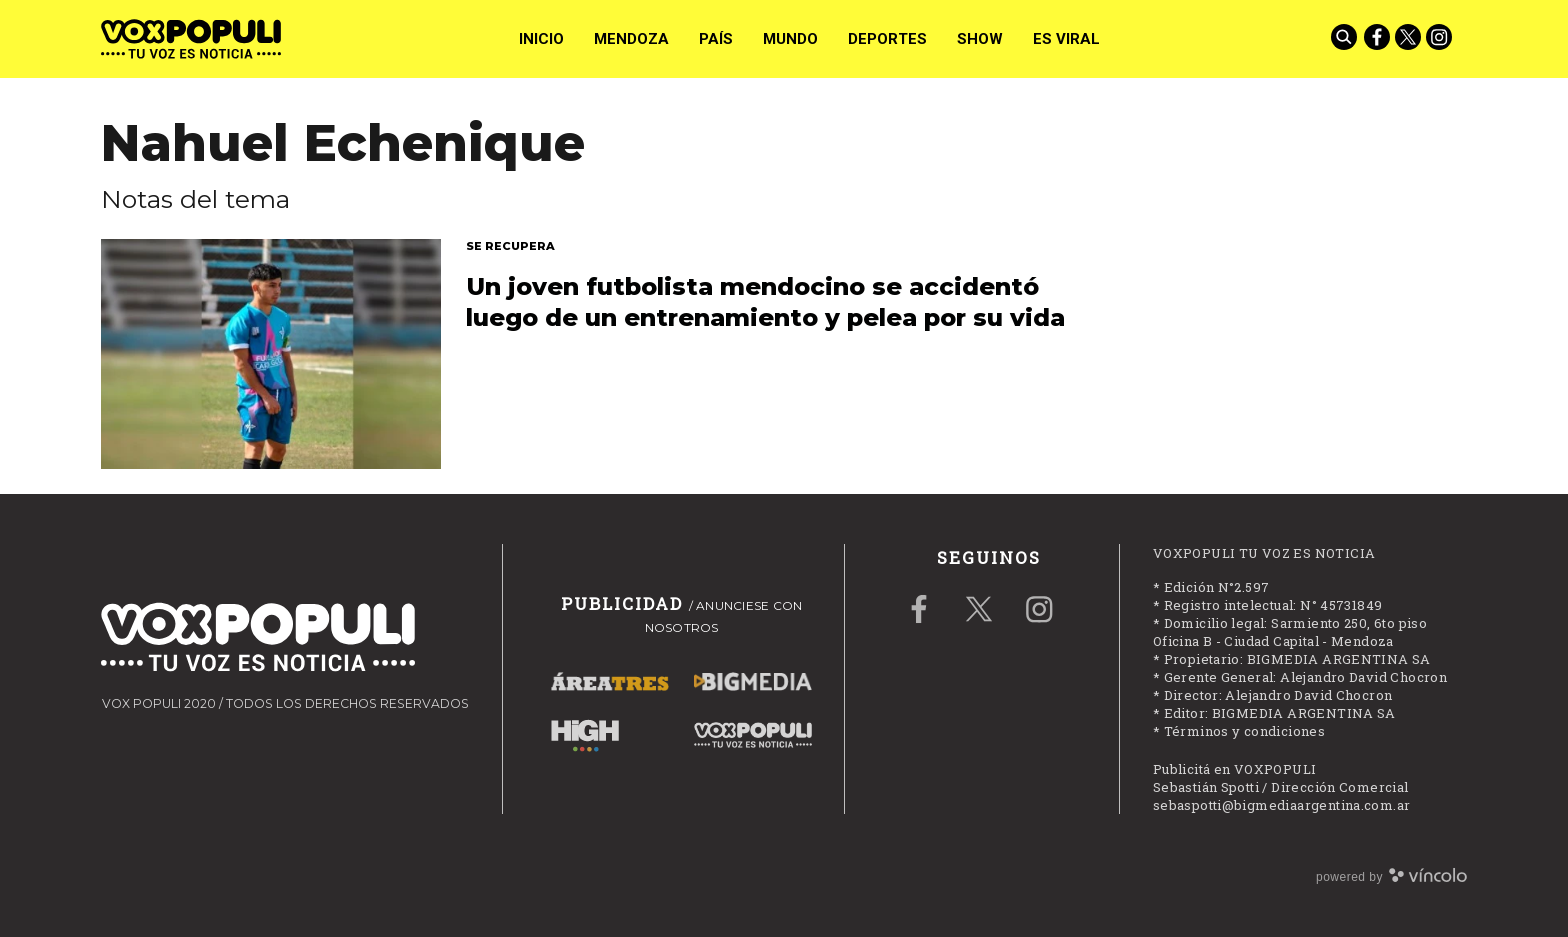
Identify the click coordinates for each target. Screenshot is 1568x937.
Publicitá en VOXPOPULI (1235, 769)
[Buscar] (1346, 39)
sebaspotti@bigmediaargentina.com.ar (1282, 805)
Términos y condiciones (1245, 731)
